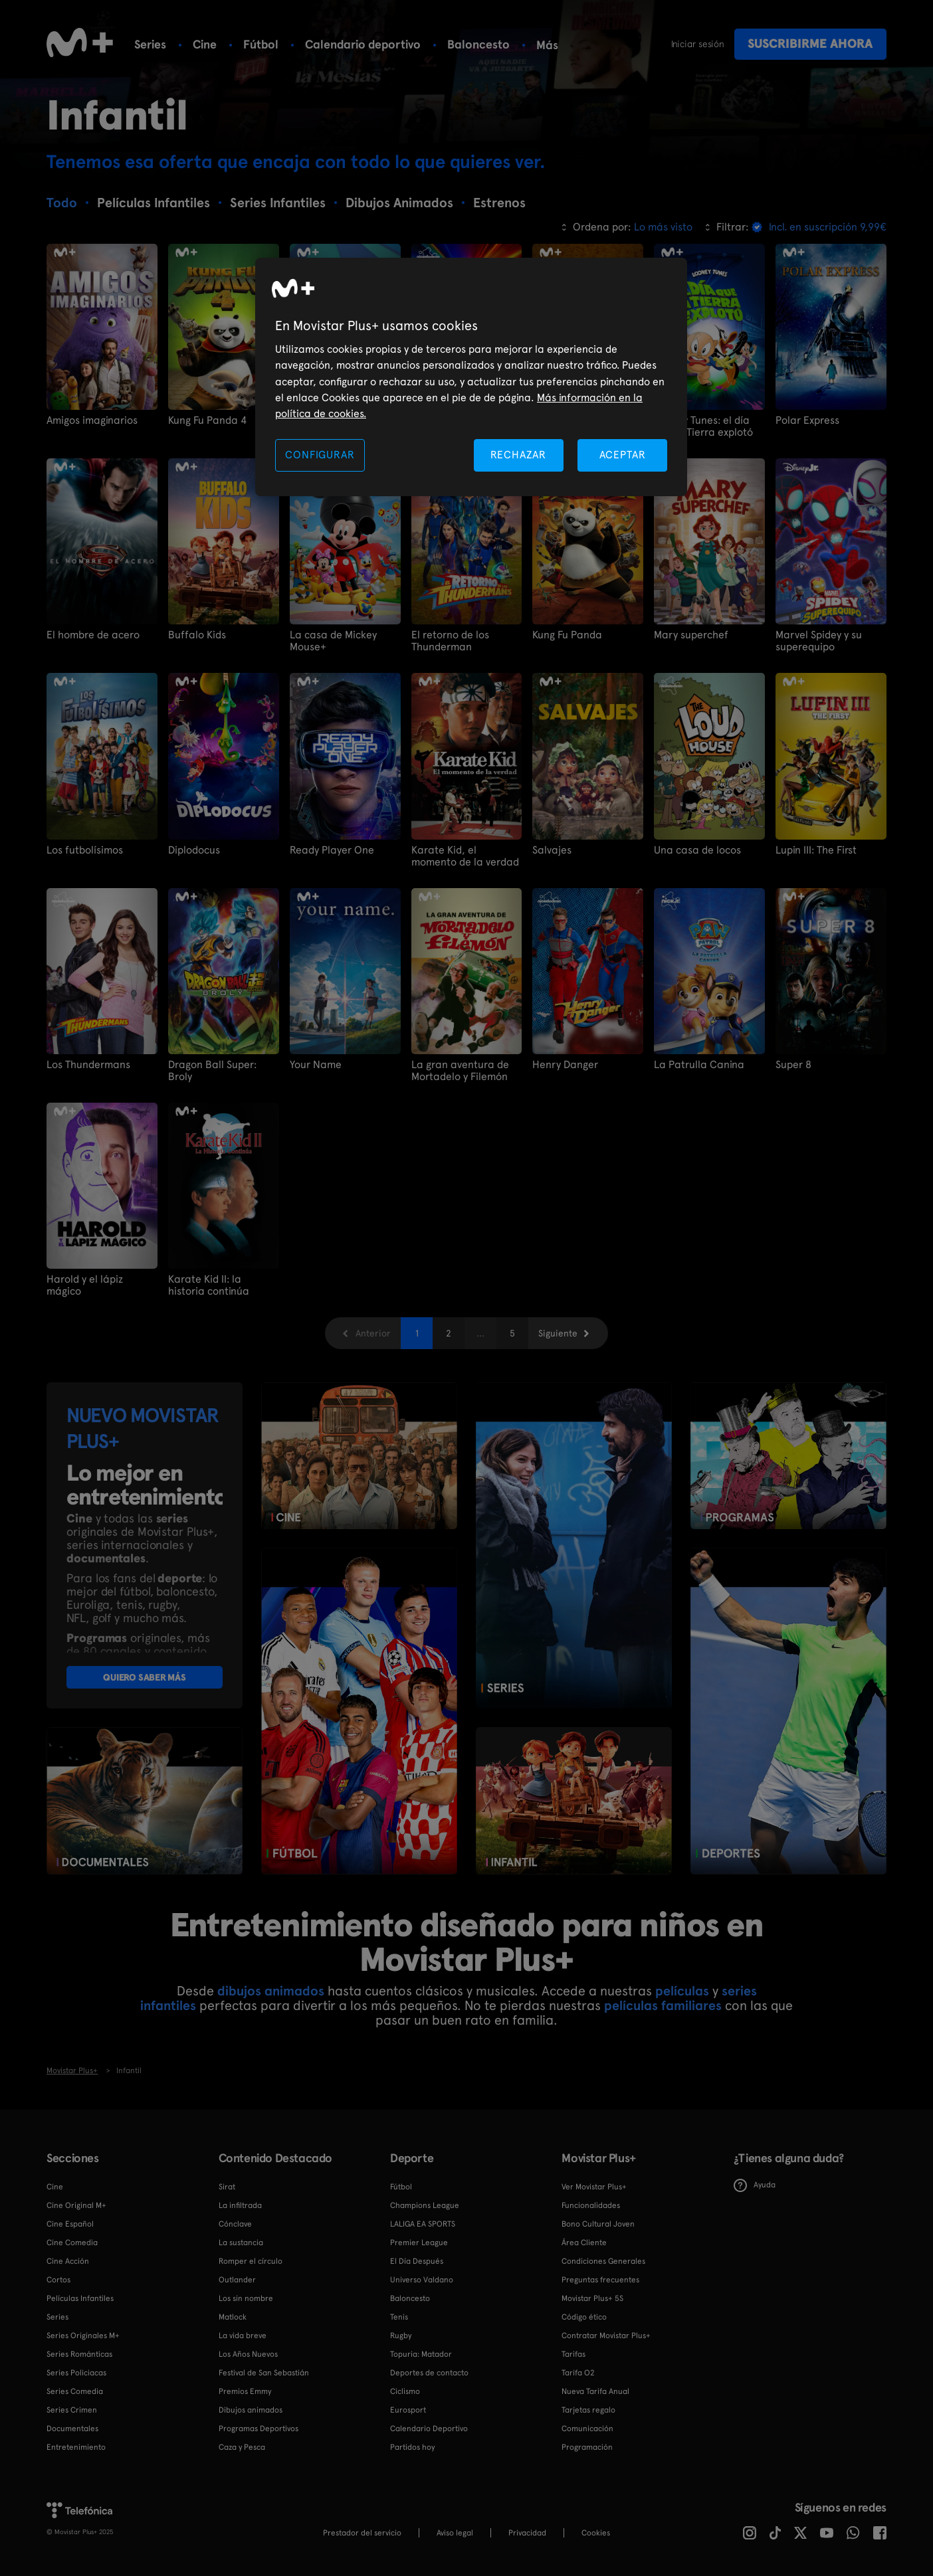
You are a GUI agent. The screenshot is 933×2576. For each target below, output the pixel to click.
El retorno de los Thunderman (450, 641)
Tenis (399, 2317)
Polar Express (807, 420)
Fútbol (260, 44)
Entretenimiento (76, 2447)
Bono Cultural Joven (598, 2224)
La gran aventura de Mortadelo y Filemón (460, 1071)
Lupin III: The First (816, 850)
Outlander (237, 2279)
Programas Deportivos (258, 2428)
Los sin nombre (246, 2298)
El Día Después (416, 2261)
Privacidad (527, 2532)
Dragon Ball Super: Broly (212, 1071)
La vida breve (242, 2335)
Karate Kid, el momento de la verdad (465, 856)
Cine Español (70, 2224)
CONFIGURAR (319, 454)
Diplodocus (194, 850)
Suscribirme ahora (810, 43)
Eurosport (408, 2410)
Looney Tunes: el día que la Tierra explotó (703, 426)
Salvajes (551, 850)
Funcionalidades (591, 2205)
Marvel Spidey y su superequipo (819, 641)
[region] (471, 377)
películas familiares (663, 2005)
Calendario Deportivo (429, 2428)
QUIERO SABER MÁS (144, 1677)
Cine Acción (68, 2261)
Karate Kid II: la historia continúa (208, 1285)
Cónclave (235, 2224)
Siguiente (557, 1333)
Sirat (227, 2186)
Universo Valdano (421, 2279)
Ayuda (755, 2185)
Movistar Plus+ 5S (592, 2298)
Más (547, 45)
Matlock (233, 2317)
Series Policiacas (76, 2372)
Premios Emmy (245, 2391)
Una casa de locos (697, 850)
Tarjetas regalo (588, 2410)
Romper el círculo (250, 2261)
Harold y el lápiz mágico (85, 1285)
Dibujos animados (250, 2410)
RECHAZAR (518, 454)
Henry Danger (565, 1065)
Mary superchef (691, 635)
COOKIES (595, 2532)
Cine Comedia (72, 2242)
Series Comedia (75, 2391)
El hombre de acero (93, 635)
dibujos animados (270, 1991)
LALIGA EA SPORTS (422, 2224)
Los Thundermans (88, 1065)
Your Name (316, 1065)
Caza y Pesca (242, 2447)
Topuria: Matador (421, 2354)
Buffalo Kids (197, 635)
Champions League (424, 2205)
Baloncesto (478, 44)
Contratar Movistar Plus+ (606, 2335)
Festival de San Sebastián (264, 2372)
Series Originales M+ (83, 2335)
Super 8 (793, 1065)
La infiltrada (240, 2205)
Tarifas (573, 2354)
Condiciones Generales (603, 2261)
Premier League (419, 2242)
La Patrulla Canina (699, 1065)
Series (150, 44)
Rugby (400, 2335)
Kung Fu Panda (567, 635)
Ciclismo (405, 2391)
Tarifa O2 (578, 2372)
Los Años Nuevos (248, 2354)
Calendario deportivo (363, 44)
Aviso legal (455, 2532)
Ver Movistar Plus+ (594, 2186)
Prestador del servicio (362, 2532)
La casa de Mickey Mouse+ (333, 641)
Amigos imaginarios (92, 420)
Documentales (72, 2428)
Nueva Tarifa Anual (595, 2391)
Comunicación (587, 2428)
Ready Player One (332, 850)
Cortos (58, 2279)
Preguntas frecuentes (600, 2279)
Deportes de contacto (429, 2372)
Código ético (584, 2317)
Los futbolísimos (85, 850)
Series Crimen (72, 2410)
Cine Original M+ (76, 2205)
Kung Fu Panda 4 (207, 420)
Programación (587, 2447)
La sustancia (241, 2242)
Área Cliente (584, 2242)
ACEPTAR (622, 454)
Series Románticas (79, 2354)
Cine (205, 44)
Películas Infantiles (80, 2298)
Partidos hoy (412, 2447)
